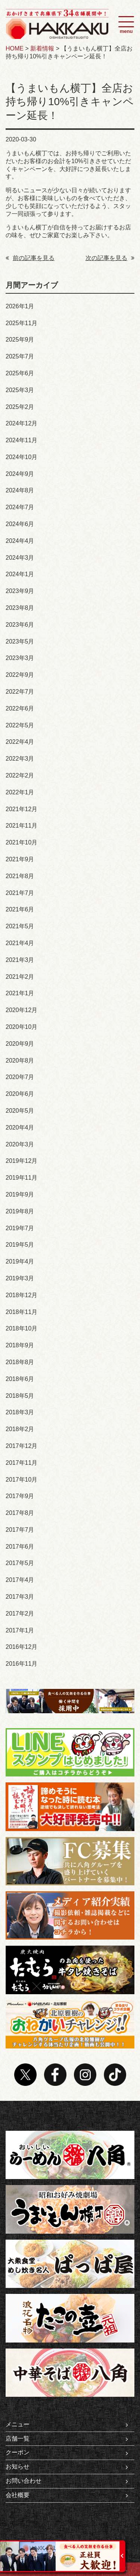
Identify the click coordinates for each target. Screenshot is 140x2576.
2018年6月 (20, 1379)
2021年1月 (20, 993)
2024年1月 (20, 574)
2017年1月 (20, 1630)
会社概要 (67, 2495)
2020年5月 (20, 1110)
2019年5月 (20, 1244)
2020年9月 (20, 1044)
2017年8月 (20, 1513)
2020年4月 (20, 1127)
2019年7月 (20, 1228)
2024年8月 (20, 490)
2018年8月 (20, 1362)
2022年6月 (20, 708)
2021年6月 (20, 909)
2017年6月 (20, 1546)
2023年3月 (20, 658)
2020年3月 (20, 1144)
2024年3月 (20, 557)
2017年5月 (20, 1563)
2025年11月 (21, 323)
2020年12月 (21, 1010)
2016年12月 (21, 1647)
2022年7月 (20, 691)
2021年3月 (20, 960)
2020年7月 (20, 1077)
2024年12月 (21, 423)
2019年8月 (20, 1211)
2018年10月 (21, 1328)
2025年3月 (20, 390)
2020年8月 (20, 1060)
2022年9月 (20, 675)
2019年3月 (20, 1278)
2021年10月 (21, 842)
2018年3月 (20, 1412)
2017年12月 (21, 1446)
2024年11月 (21, 440)
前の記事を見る (30, 258)
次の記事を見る (109, 258)
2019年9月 (20, 1194)
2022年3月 (20, 758)
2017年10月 (21, 1479)
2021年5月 (20, 926)
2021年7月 (20, 893)
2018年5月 (20, 1396)
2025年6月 (20, 373)
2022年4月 (20, 742)
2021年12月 (21, 809)
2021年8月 (20, 876)
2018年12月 (21, 1295)
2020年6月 (20, 1094)
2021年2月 (20, 977)
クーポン (67, 2452)
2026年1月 (20, 306)
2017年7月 (20, 1530)
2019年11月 (21, 1177)
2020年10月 (21, 1027)
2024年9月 (20, 474)
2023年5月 (20, 641)
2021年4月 (20, 943)
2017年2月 (20, 1613)
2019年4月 (20, 1261)
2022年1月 (20, 792)
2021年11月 (21, 825)
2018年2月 (20, 1429)
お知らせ (67, 2466)
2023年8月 (20, 608)
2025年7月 (20, 356)
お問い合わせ (67, 2481)
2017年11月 (21, 1463)
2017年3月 (20, 1596)
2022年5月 (20, 725)
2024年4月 (20, 541)
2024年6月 (20, 524)
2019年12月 (21, 1161)
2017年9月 (20, 1496)
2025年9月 (20, 339)
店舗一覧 (67, 2438)
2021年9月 (20, 859)
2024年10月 (21, 457)
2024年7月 (20, 507)
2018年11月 (21, 1312)
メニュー (67, 2424)
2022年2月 (20, 775)
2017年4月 (20, 1580)
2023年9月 (20, 591)
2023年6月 (20, 624)
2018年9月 (20, 1345)
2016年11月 (21, 1663)
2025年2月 (20, 407)
